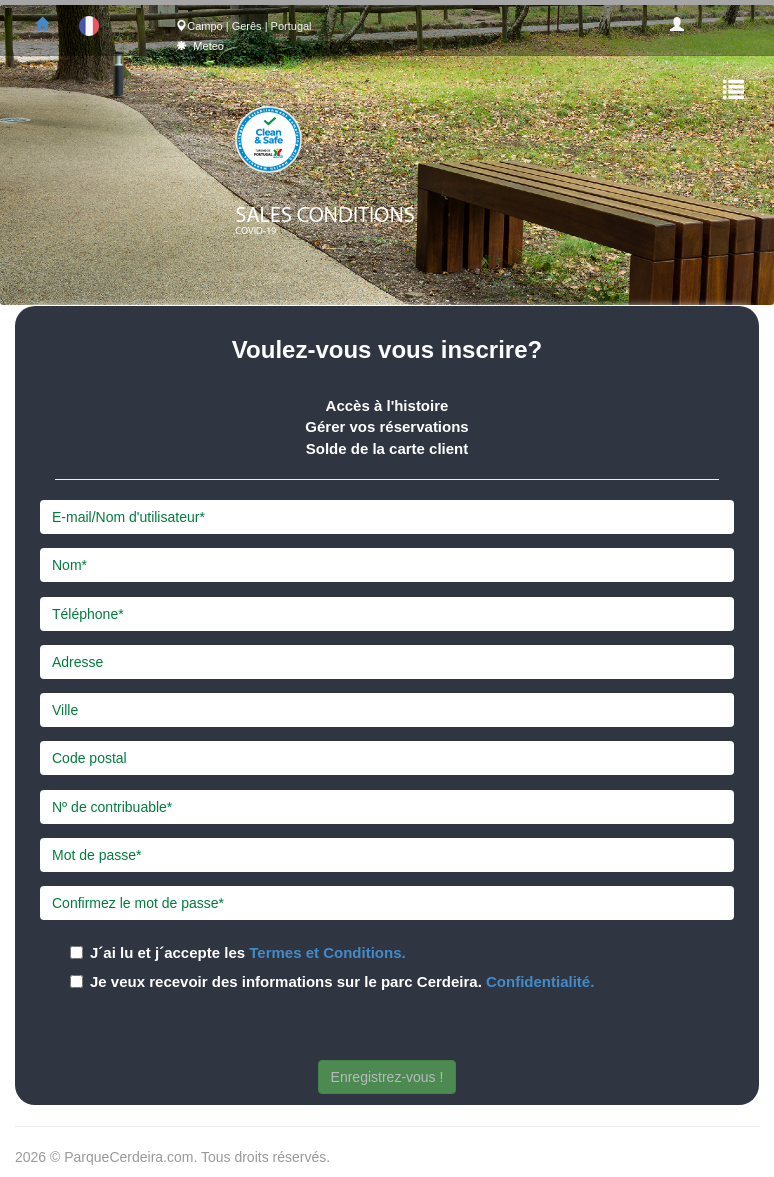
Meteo (208, 46)
